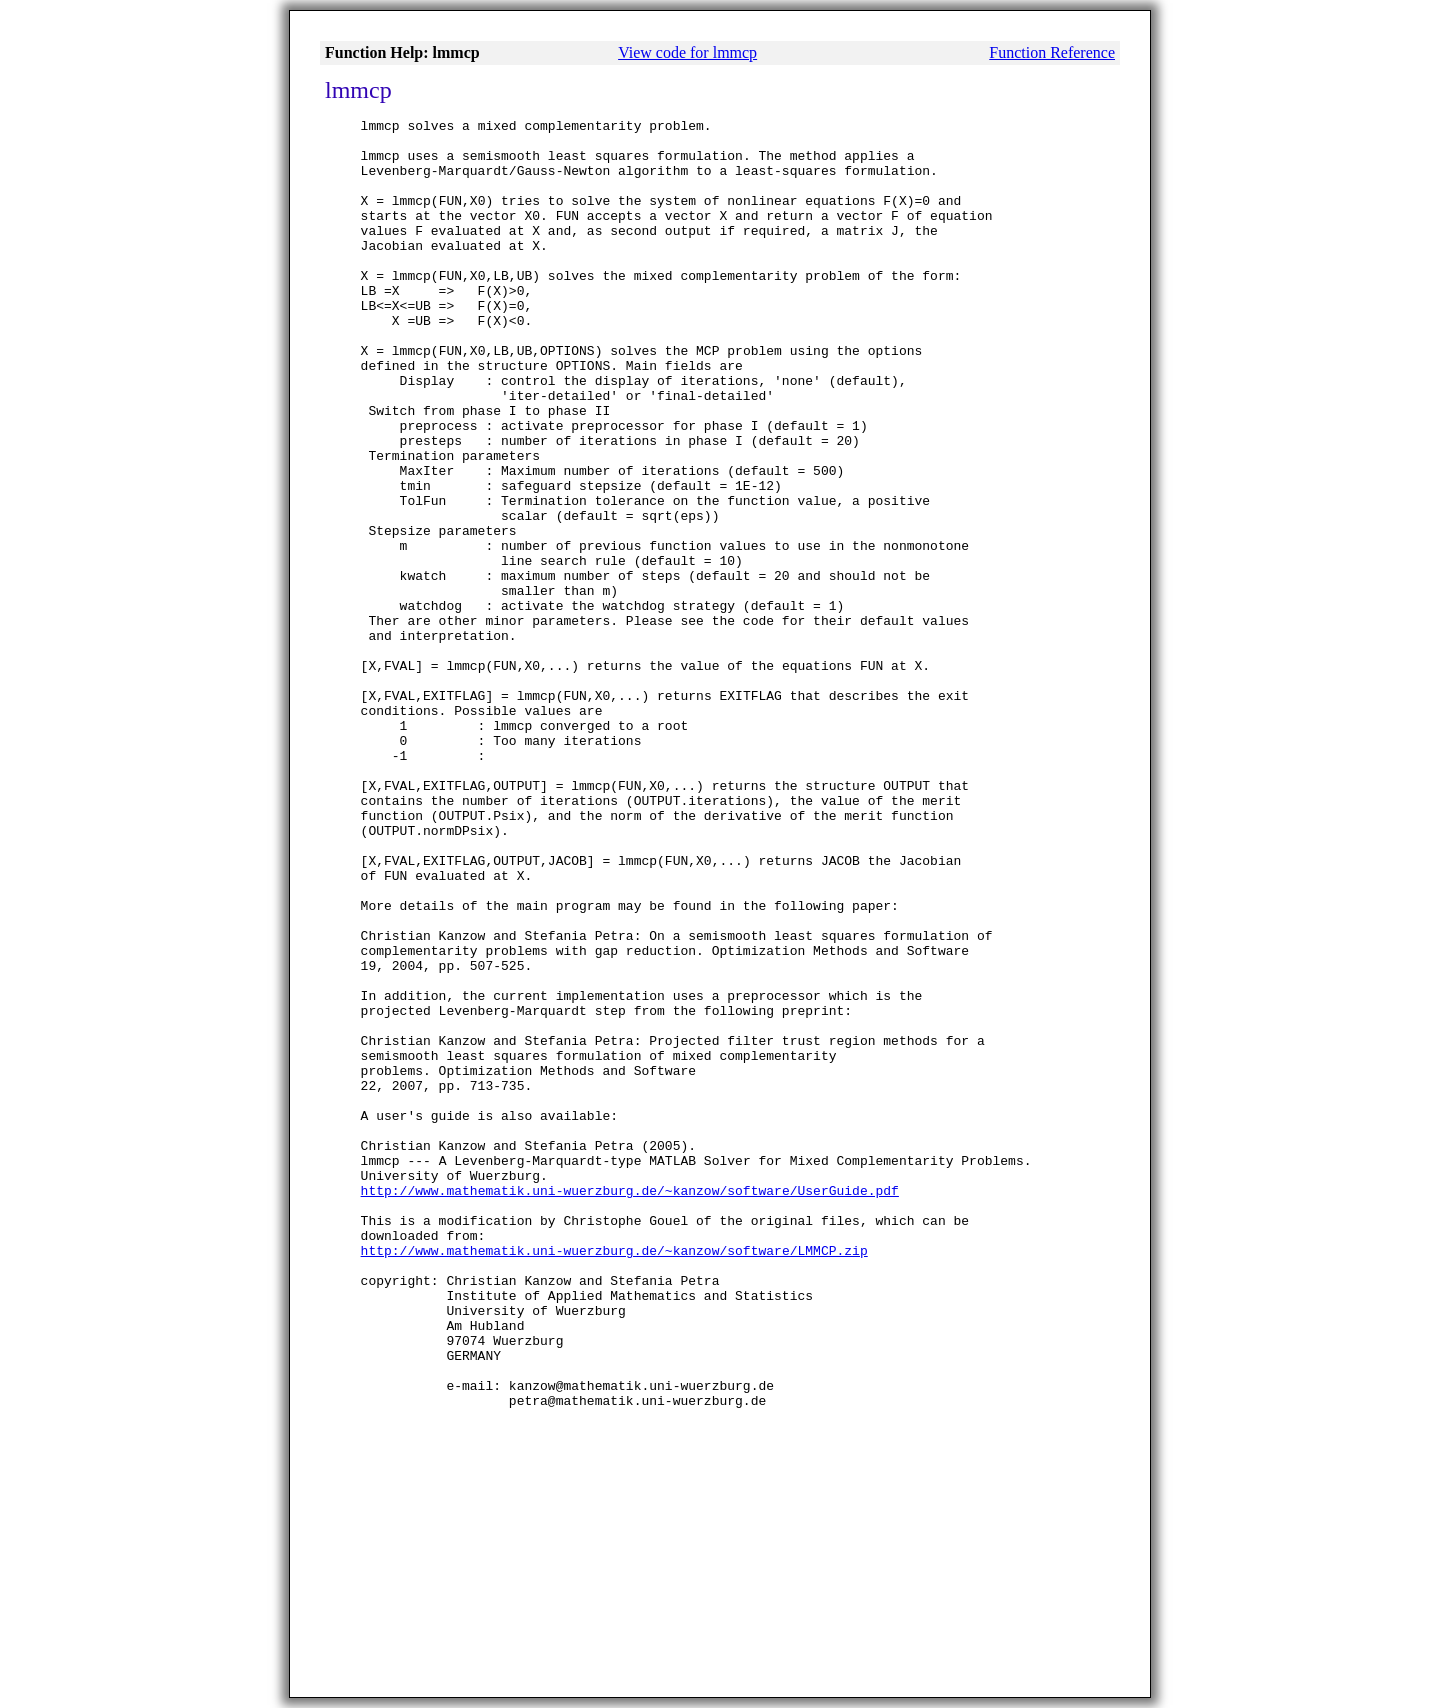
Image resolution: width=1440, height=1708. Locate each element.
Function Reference (1052, 52)
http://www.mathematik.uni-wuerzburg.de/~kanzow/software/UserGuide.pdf (630, 1406)
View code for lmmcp (687, 52)
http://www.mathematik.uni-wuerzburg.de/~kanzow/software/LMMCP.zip (614, 1478)
